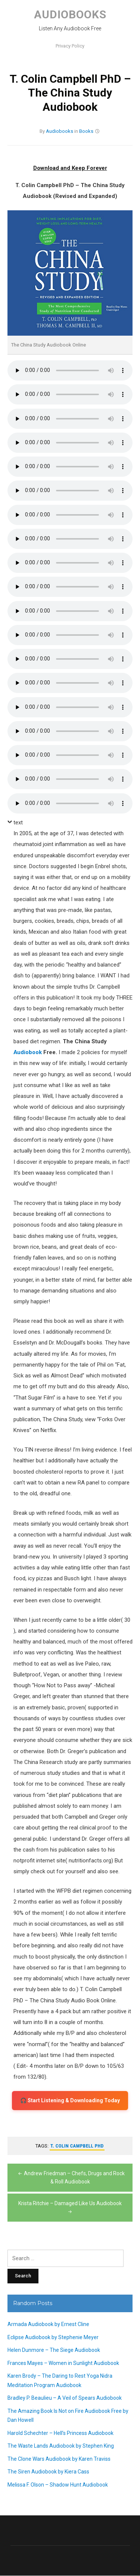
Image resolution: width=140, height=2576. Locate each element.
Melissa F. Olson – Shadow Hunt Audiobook (57, 2485)
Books (86, 131)
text (18, 822)
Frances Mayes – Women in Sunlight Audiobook (63, 2363)
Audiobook (27, 1052)
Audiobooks (70, 14)
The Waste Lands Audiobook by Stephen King (60, 2446)
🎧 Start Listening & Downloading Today (70, 2100)
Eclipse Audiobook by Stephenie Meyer (53, 2337)
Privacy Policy (70, 46)
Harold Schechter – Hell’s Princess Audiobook (60, 2433)
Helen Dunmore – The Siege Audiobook (53, 2350)
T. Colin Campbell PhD (77, 2146)
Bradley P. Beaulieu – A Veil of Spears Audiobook (64, 2398)
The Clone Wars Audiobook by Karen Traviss (59, 2459)
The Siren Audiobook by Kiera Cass (48, 2472)
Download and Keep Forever (70, 168)
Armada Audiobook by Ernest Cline (48, 2325)
